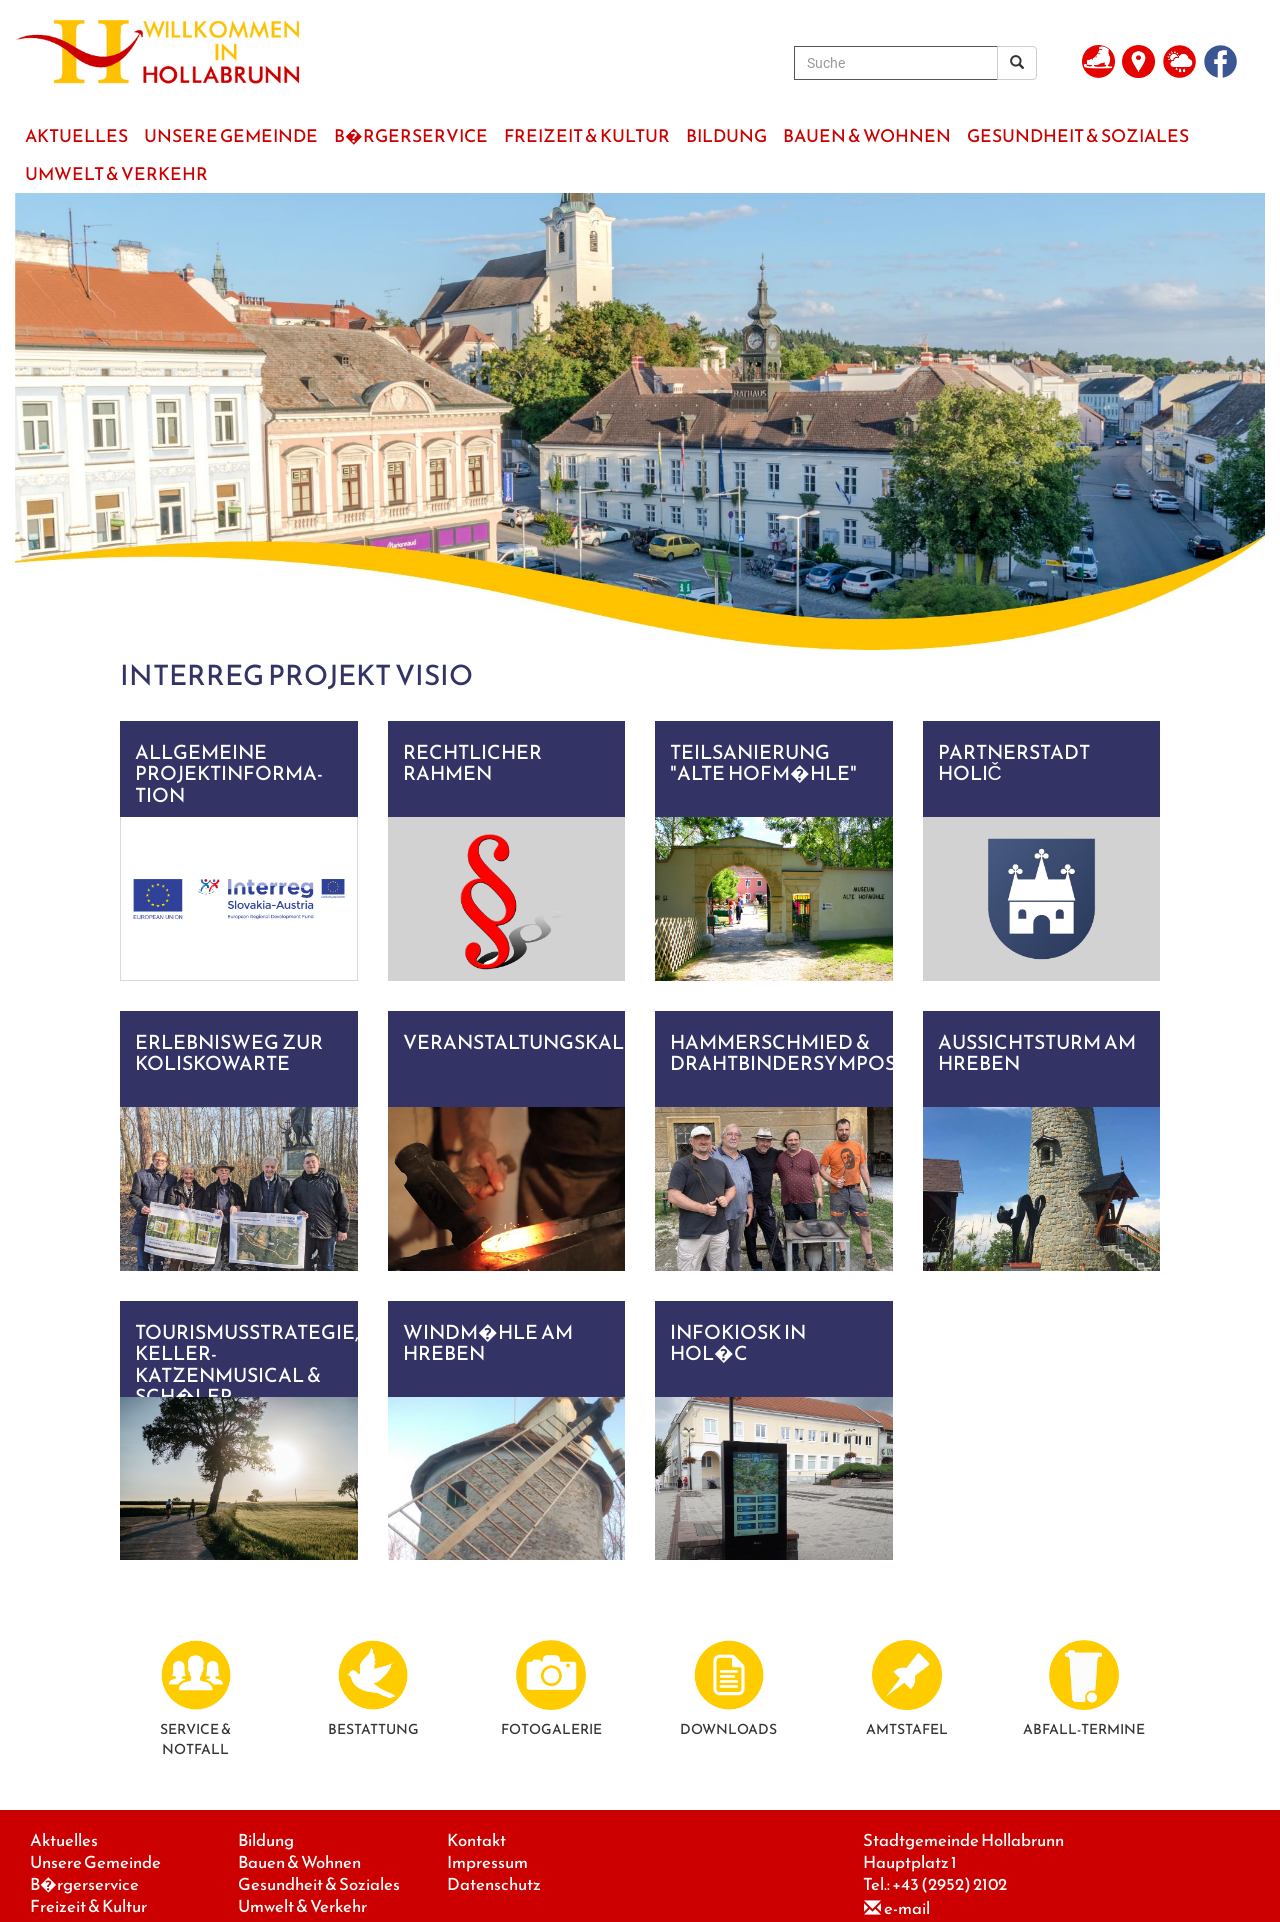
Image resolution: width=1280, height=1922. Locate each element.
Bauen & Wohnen (299, 1862)
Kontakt (476, 1840)
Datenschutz (494, 1884)
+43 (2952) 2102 (949, 1884)
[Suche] (896, 63)
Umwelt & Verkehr (302, 1906)
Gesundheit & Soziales (319, 1884)
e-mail (907, 1908)
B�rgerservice (84, 1884)
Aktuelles (64, 1840)
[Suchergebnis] (1017, 63)
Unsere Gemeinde (95, 1862)
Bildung (266, 1840)
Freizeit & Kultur (88, 1906)
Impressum (487, 1862)
